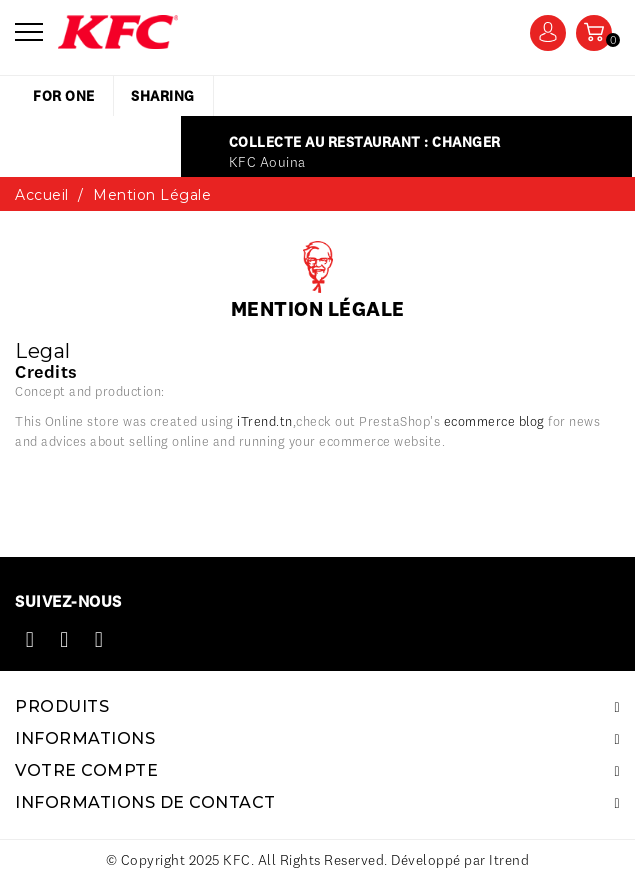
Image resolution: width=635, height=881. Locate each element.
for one (64, 96)
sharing (163, 96)
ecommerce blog (494, 421)
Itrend (509, 860)
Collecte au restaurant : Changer (365, 142)
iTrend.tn (265, 421)
